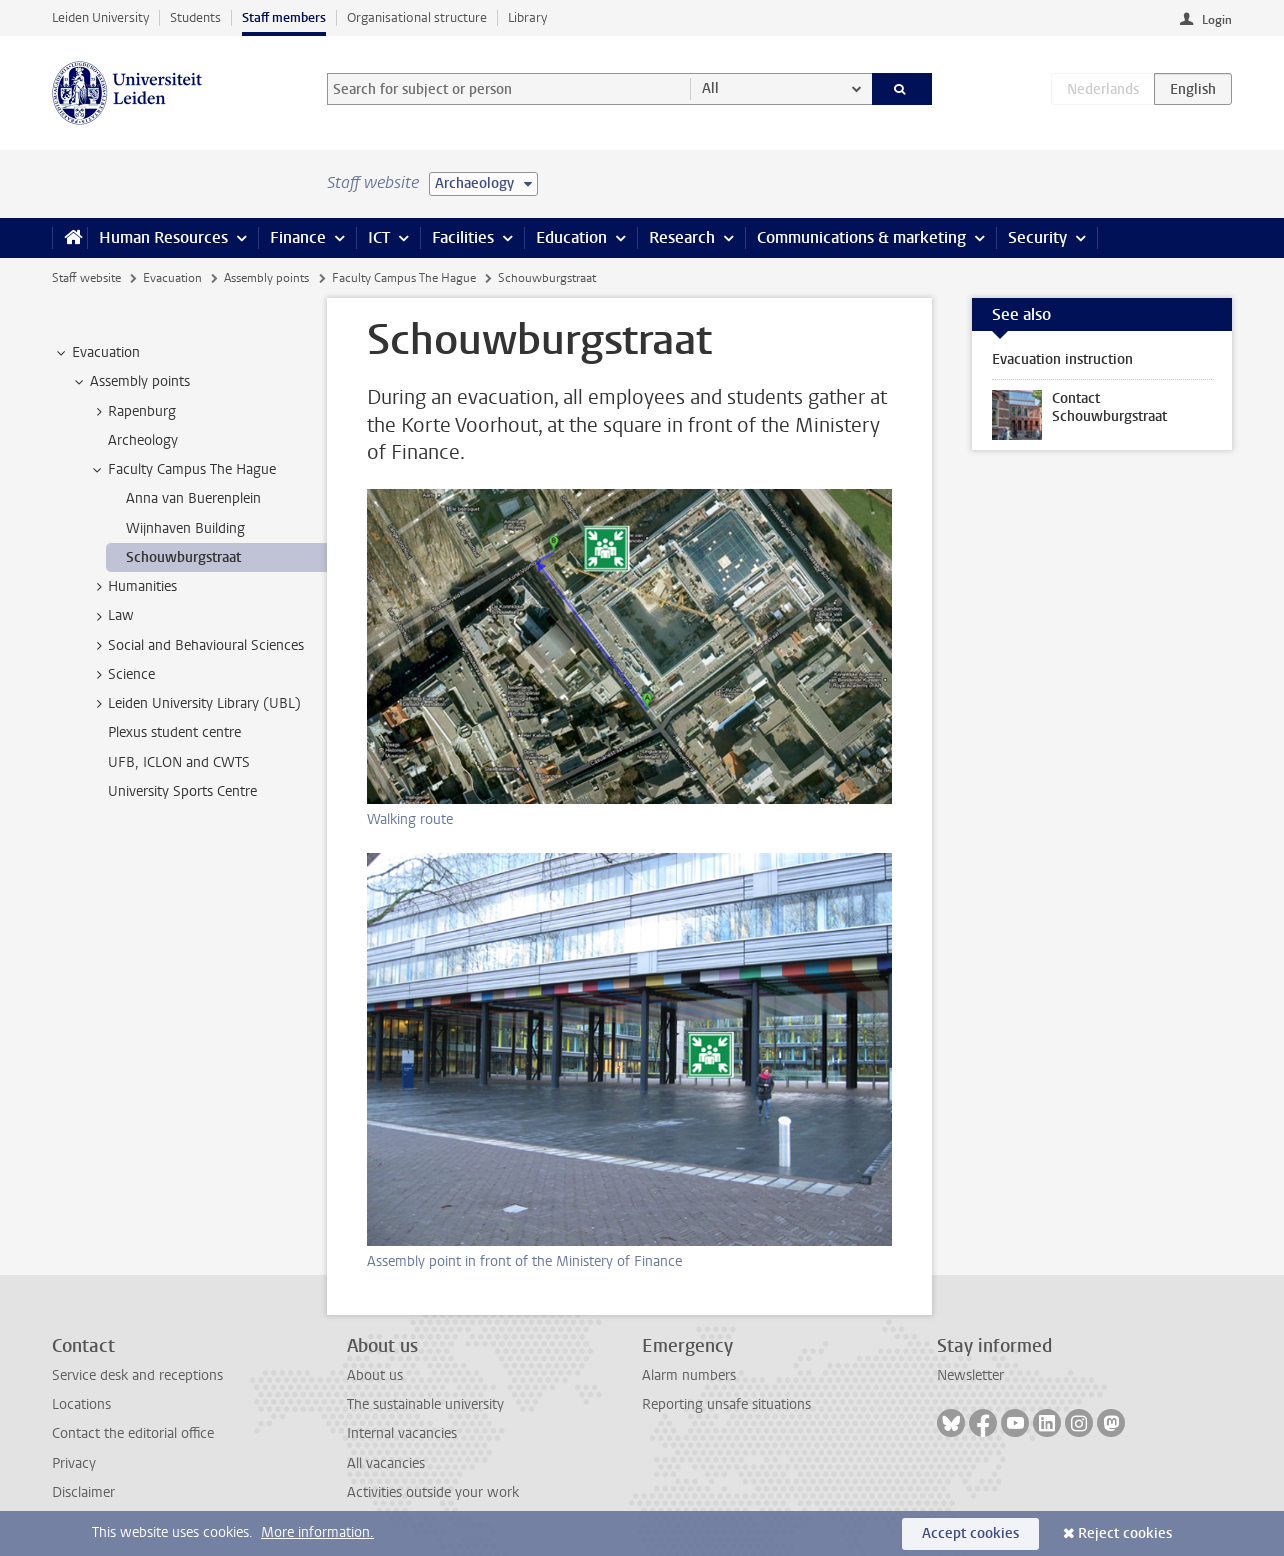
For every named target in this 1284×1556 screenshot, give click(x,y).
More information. (317, 1532)
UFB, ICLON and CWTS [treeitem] (179, 762)
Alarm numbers (689, 1375)
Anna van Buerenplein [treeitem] (193, 498)
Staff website (86, 278)
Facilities (463, 237)
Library (527, 17)
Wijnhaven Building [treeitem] (185, 528)
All (710, 88)
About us (375, 1375)
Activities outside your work (433, 1492)
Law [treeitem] (111, 616)
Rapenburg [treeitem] (132, 412)
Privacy (74, 1463)
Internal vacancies (402, 1433)
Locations (81, 1404)
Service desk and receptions (137, 1375)
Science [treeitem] (122, 675)
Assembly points (266, 278)
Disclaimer (83, 1492)
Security (1037, 237)
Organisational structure (417, 17)
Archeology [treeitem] (143, 440)
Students (195, 17)
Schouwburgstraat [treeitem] (183, 557)
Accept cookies (970, 1533)
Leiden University (100, 17)
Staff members (284, 17)
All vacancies (386, 1463)
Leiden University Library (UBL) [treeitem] (195, 704)
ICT (379, 237)
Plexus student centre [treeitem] (174, 732)
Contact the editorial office (133, 1433)
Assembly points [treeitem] (130, 382)
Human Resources (163, 237)
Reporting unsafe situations (726, 1404)
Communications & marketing (861, 237)
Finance (298, 237)
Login (1217, 20)
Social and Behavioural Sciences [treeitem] (196, 646)
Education (571, 237)
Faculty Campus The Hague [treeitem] (182, 470)
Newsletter (970, 1375)
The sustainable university (425, 1404)
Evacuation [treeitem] (96, 353)
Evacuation (172, 278)
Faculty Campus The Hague (404, 278)
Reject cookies (1125, 1533)
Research (682, 237)
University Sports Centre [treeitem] (182, 791)
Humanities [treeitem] (133, 587)
